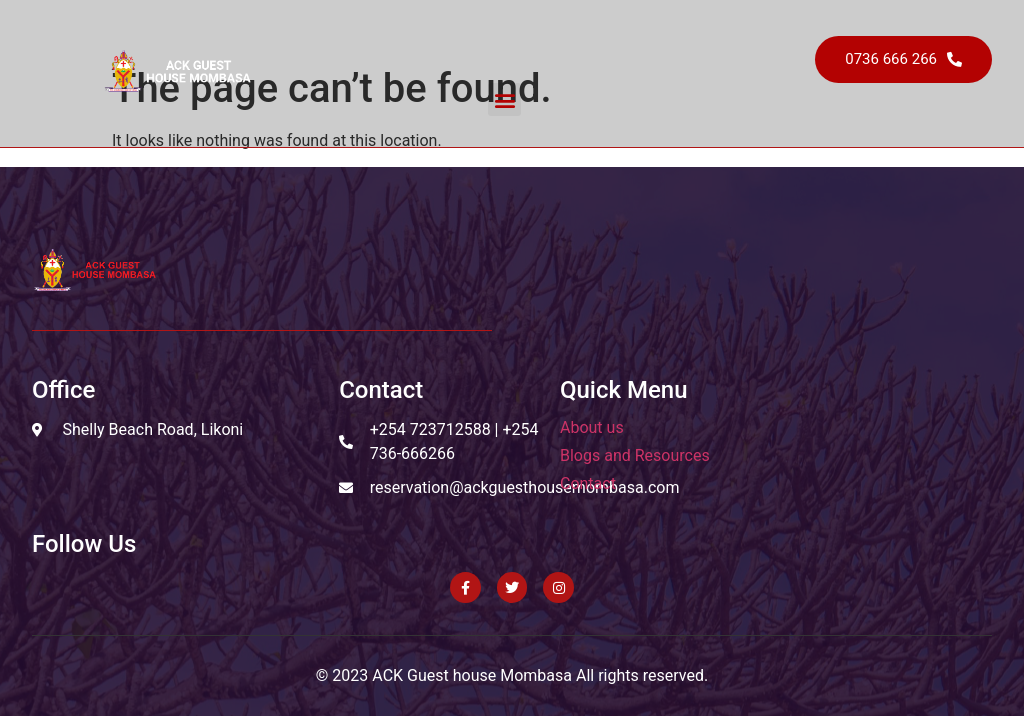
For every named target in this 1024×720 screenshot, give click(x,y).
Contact (588, 483)
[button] (504, 99)
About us (592, 427)
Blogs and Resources (635, 455)
